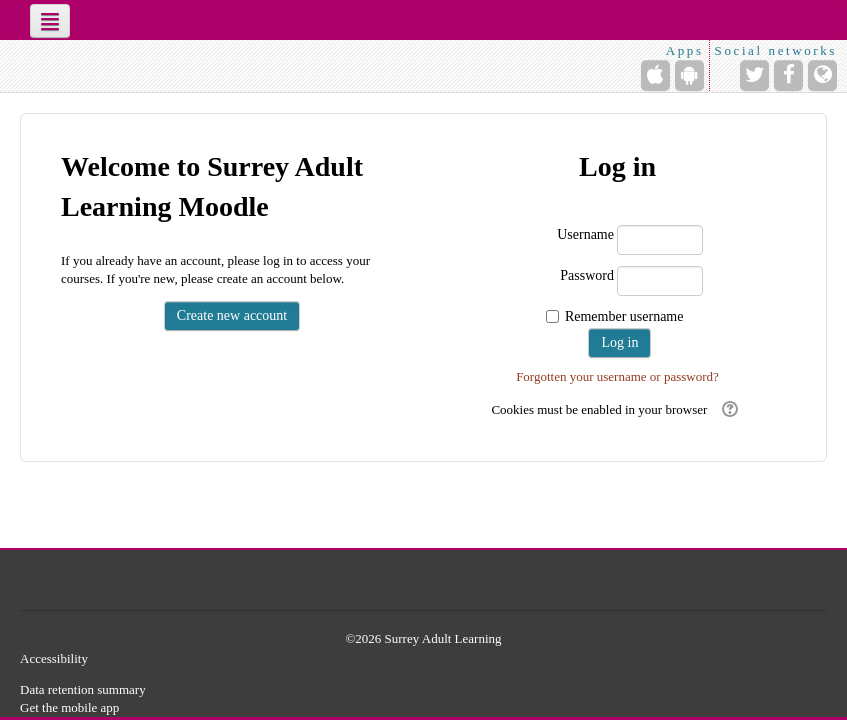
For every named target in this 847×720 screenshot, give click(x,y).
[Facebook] (788, 75)
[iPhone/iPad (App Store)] (655, 75)
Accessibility (54, 658)
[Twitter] (754, 75)
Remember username (624, 316)
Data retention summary (83, 689)
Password (587, 275)
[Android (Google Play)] (689, 75)
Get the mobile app (69, 707)
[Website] (822, 75)
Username (585, 234)
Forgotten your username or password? (617, 376)
